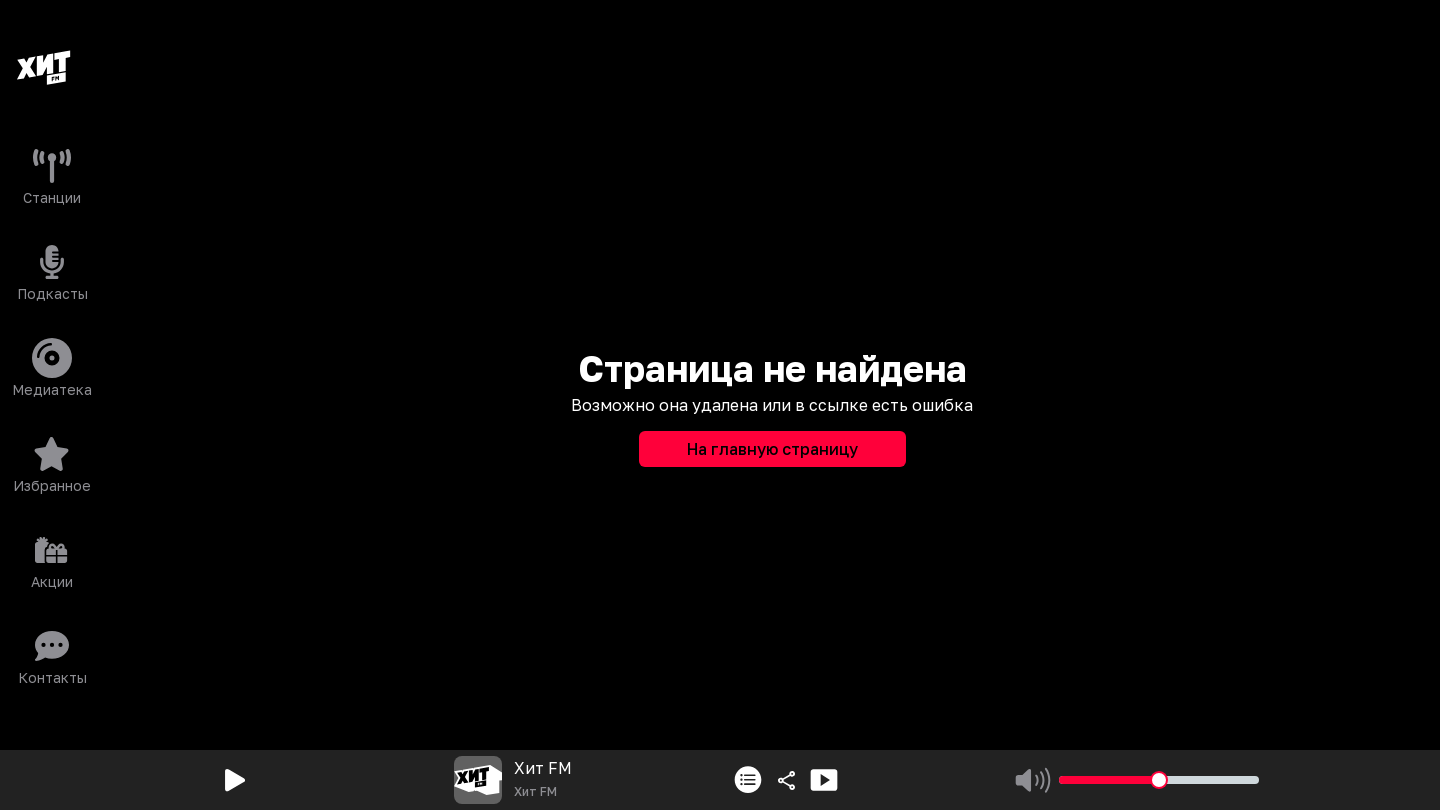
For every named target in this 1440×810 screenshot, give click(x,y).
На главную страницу (772, 449)
